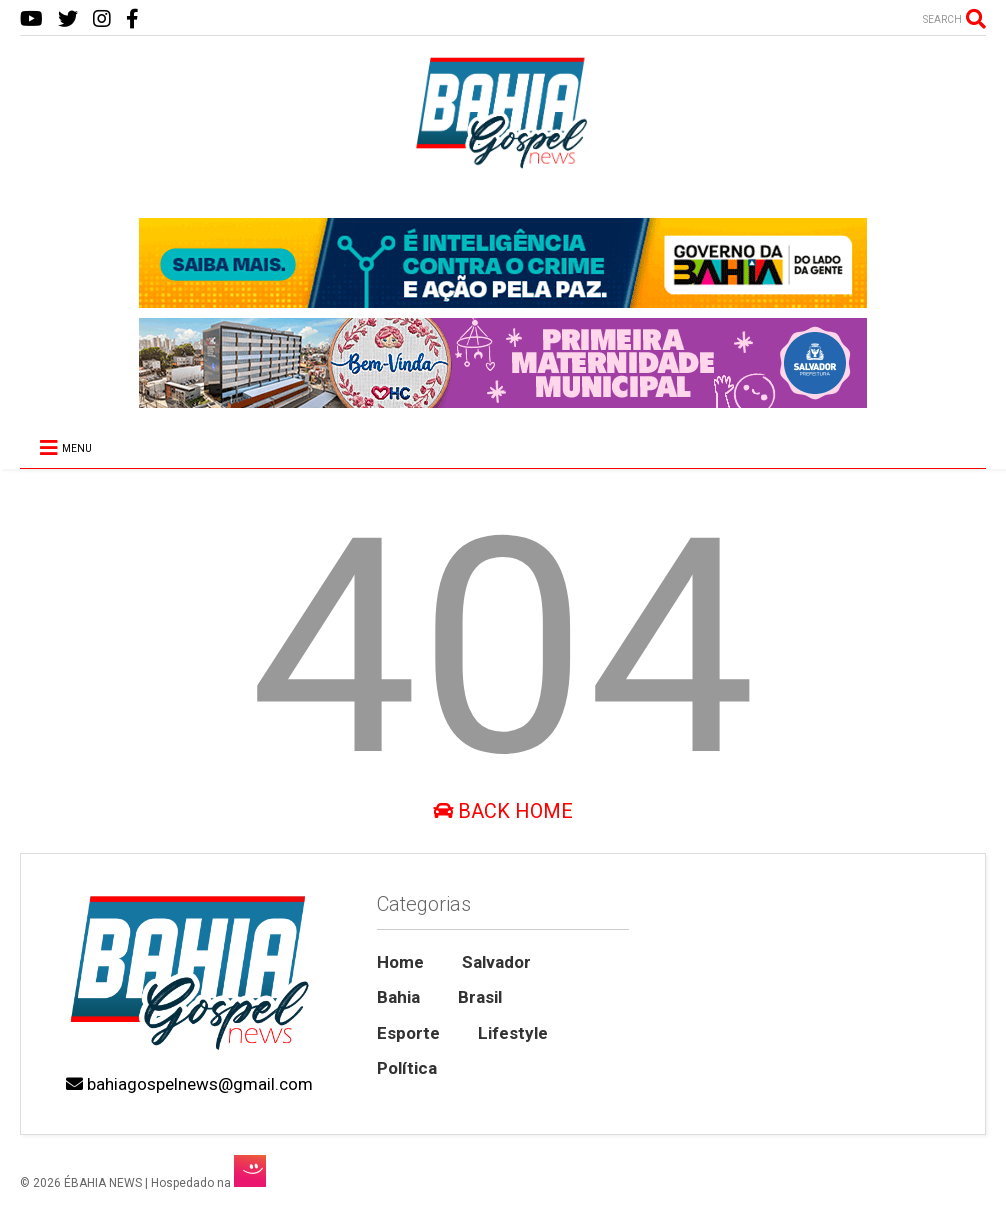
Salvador (496, 962)
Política (407, 1068)
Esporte (408, 1033)
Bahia (398, 997)
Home (400, 962)
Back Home (503, 811)
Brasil (480, 997)
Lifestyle (513, 1033)
